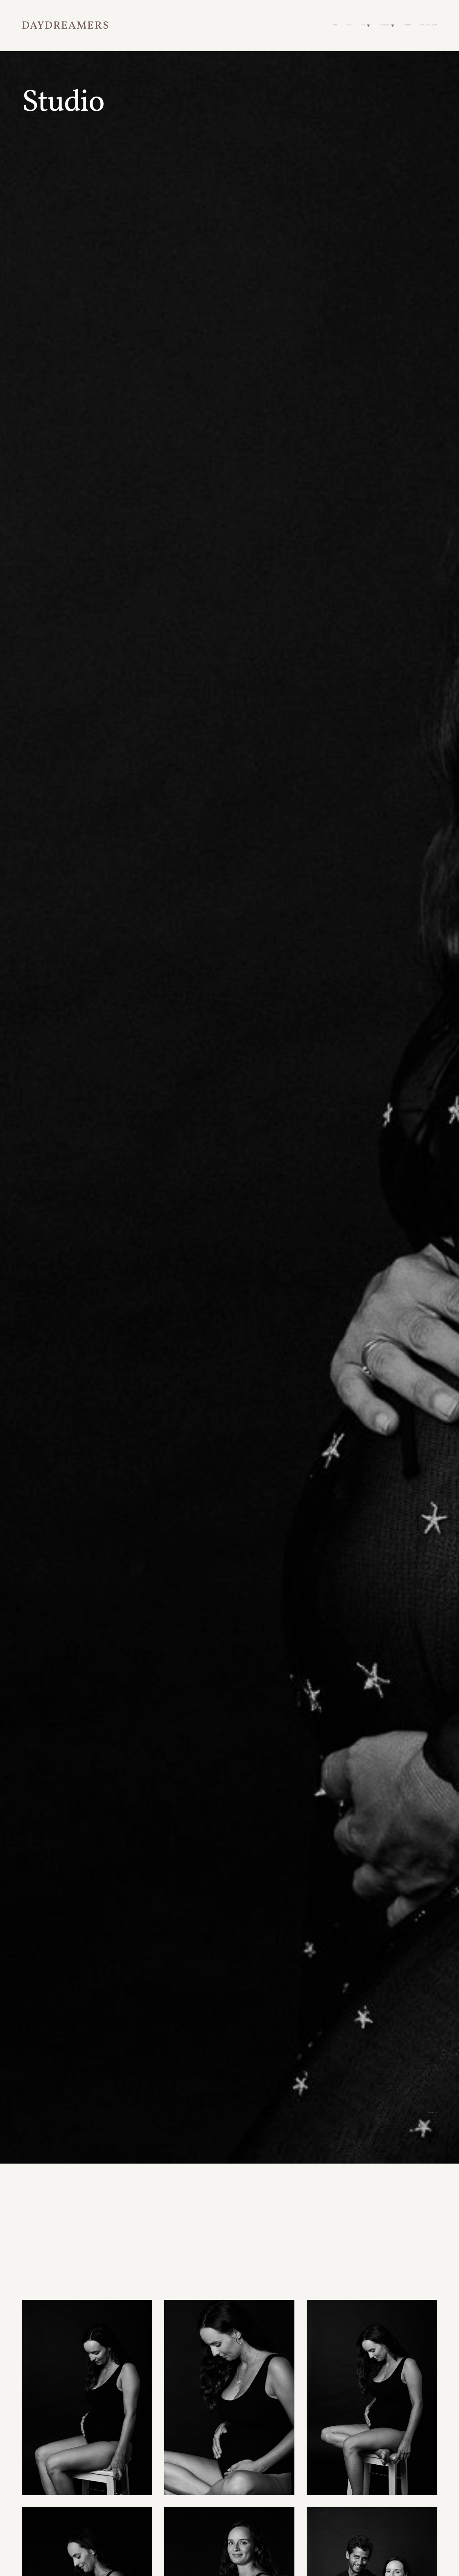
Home (335, 25)
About (349, 25)
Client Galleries (429, 25)
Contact (407, 25)
